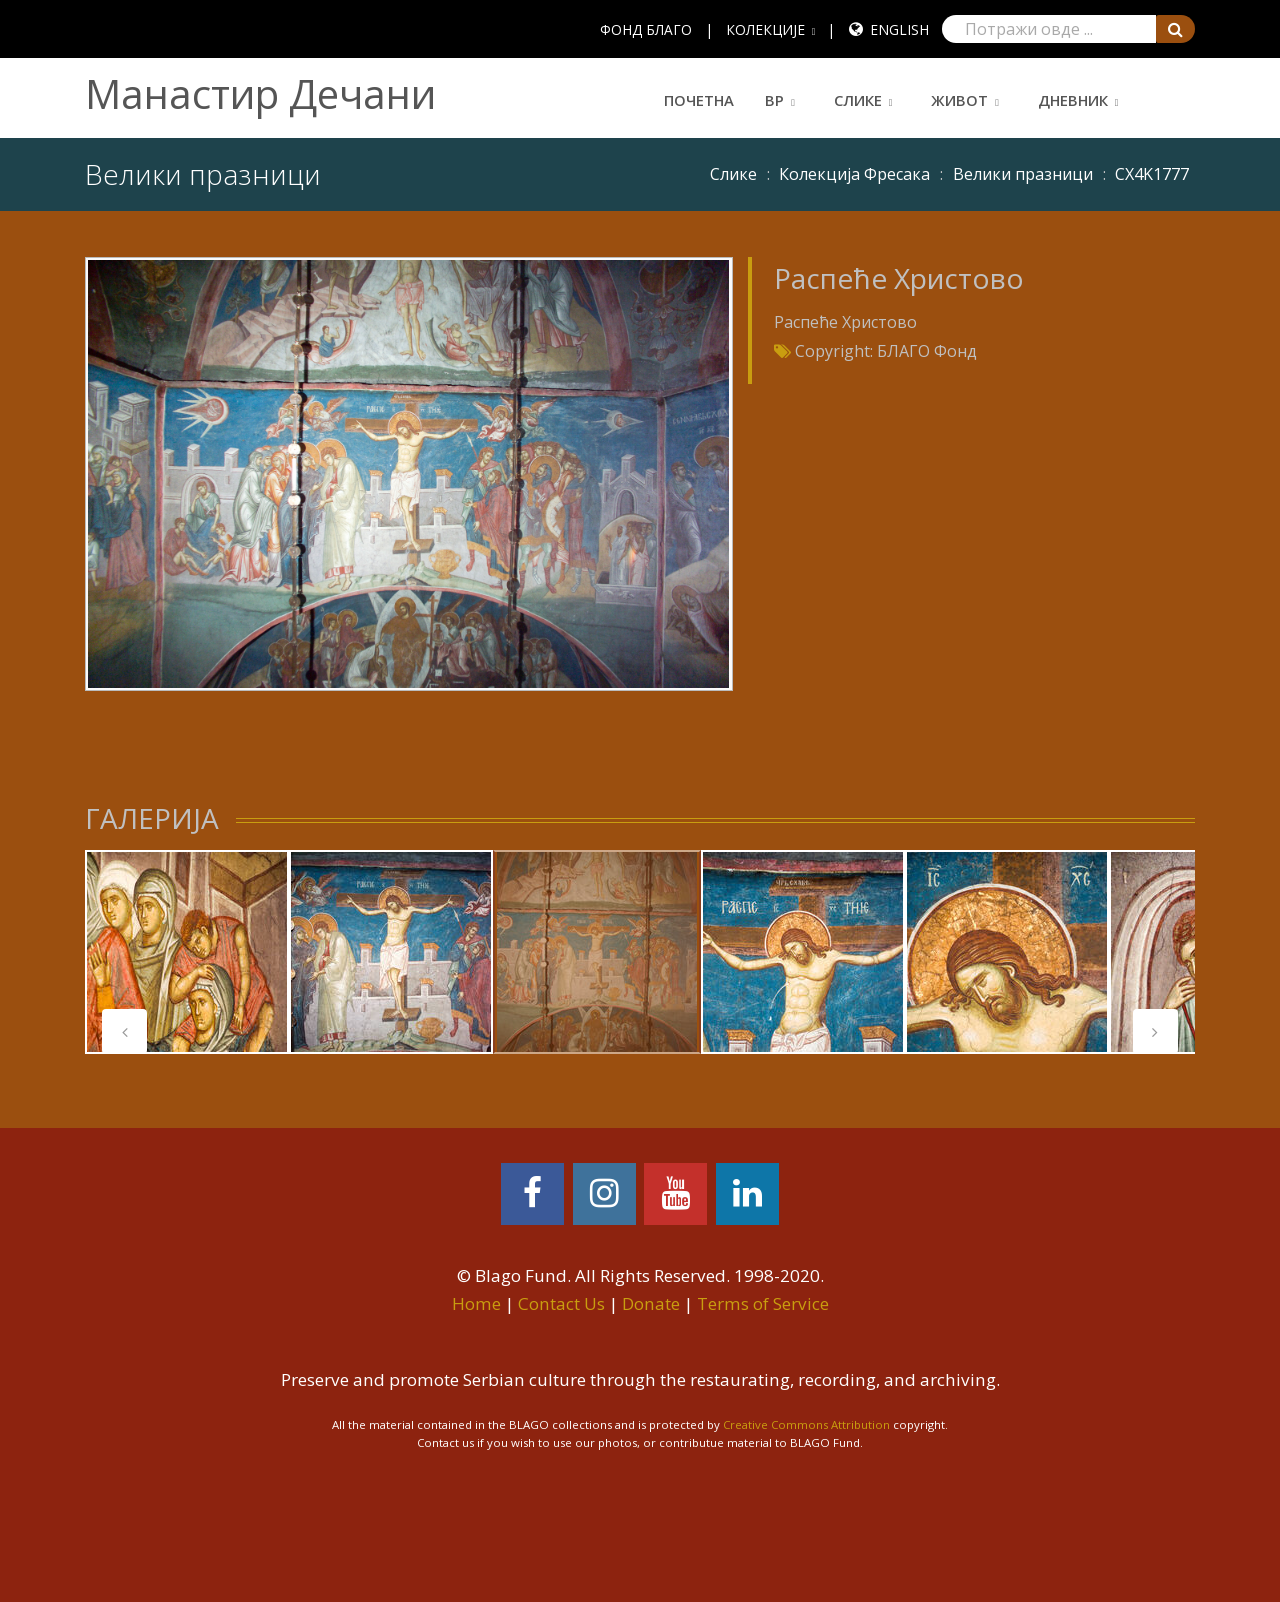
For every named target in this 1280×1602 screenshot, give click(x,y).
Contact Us (561, 1303)
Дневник (1073, 100)
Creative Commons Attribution (806, 1424)
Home (476, 1303)
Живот (959, 100)
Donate (651, 1303)
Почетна (699, 100)
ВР (774, 100)
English (899, 29)
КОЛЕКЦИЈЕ (765, 29)
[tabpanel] (187, 952)
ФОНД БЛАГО (646, 29)
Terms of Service (763, 1303)
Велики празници (1023, 174)
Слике (858, 100)
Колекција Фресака (854, 174)
